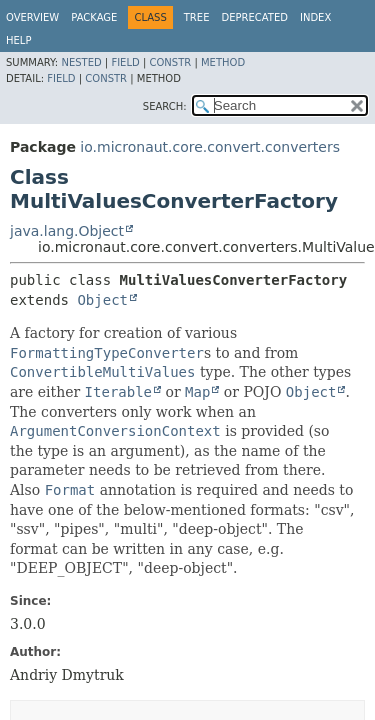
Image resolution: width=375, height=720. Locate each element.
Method (223, 62)
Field (125, 62)
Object (102, 300)
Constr (170, 62)
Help (18, 40)
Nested (81, 62)
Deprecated (254, 17)
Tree (197, 17)
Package (94, 17)
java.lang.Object (67, 231)
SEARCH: (165, 106)
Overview (32, 17)
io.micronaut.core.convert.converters (210, 147)
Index (315, 17)
